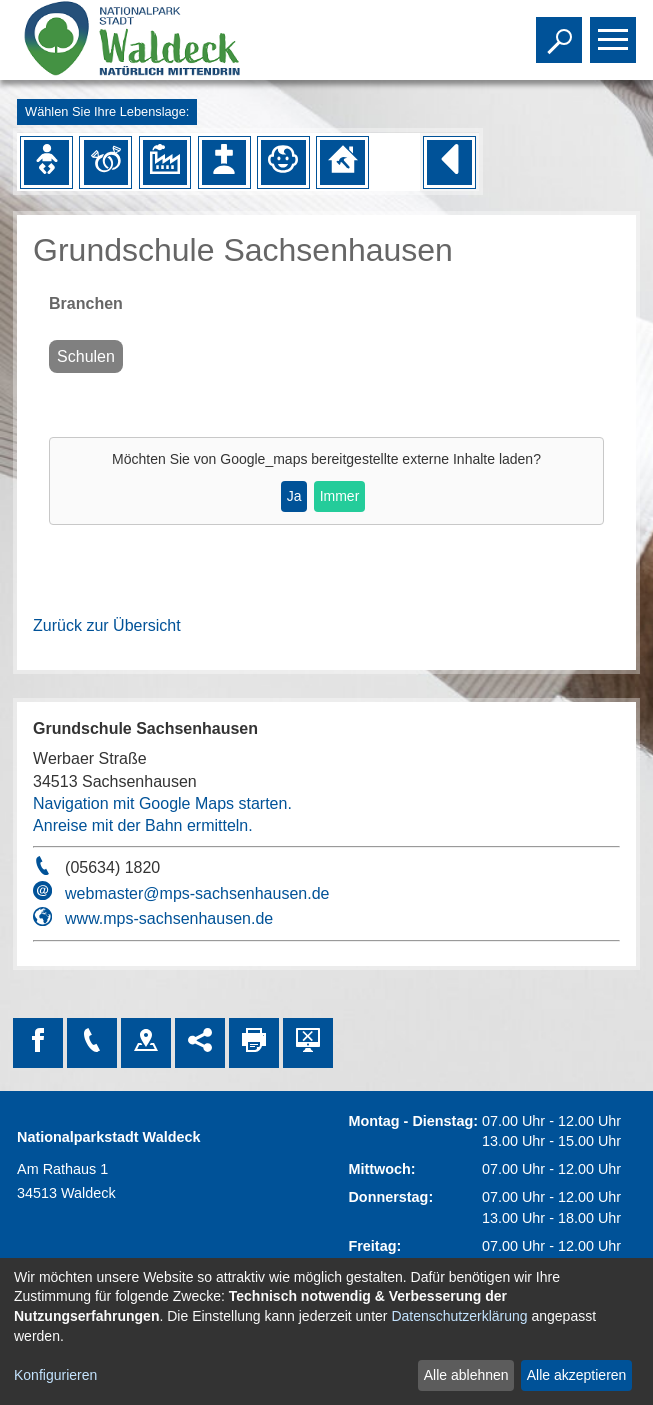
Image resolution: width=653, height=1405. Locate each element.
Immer (340, 496)
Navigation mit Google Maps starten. (162, 803)
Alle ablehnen (466, 1375)
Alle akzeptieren (577, 1375)
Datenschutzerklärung (459, 1316)
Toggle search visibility (561, 31)
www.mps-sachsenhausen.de (169, 918)
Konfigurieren (55, 1375)
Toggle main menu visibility (615, 31)
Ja (294, 496)
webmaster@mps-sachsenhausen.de (197, 893)
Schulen (86, 356)
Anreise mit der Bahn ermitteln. (143, 825)
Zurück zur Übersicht (107, 625)
